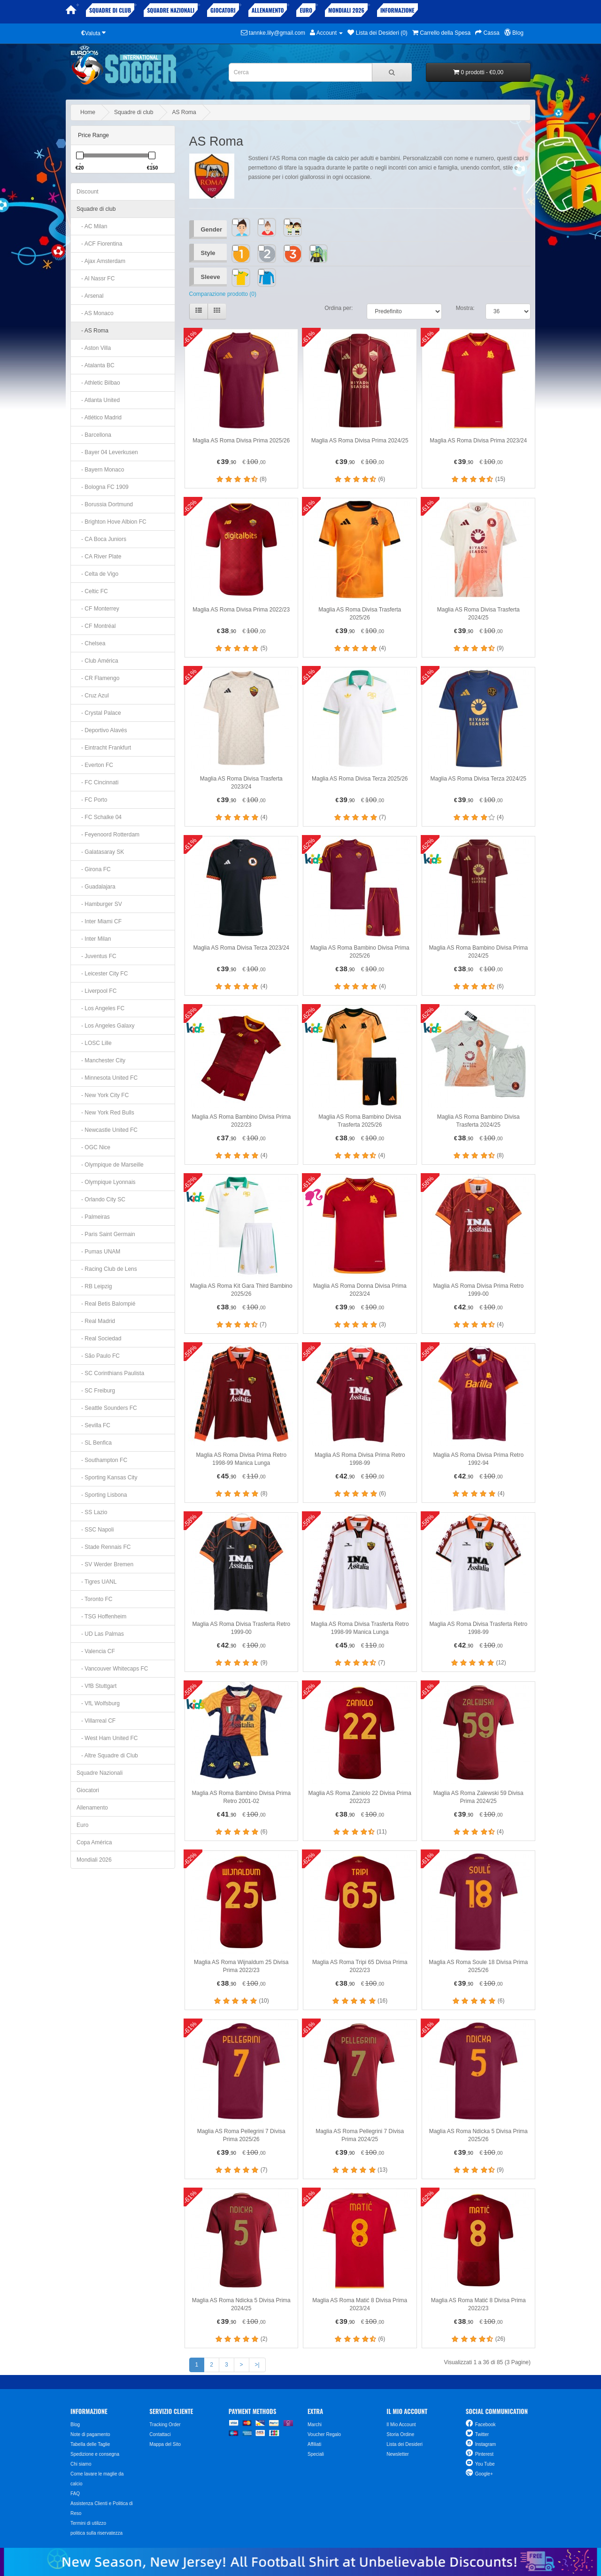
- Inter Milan (94, 939)
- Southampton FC (102, 1460)
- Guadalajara (96, 886)
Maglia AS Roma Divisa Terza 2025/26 (360, 778)
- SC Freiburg (96, 1390)
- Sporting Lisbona (102, 1495)
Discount (88, 191)
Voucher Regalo (324, 2434)
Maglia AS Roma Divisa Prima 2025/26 (241, 440)
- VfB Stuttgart (96, 1686)
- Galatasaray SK (100, 852)
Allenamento (268, 10)
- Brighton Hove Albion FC (111, 521)
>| (257, 2364)
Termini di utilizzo (88, 2523)
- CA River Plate (99, 556)
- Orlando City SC (101, 1199)
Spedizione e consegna (94, 2454)
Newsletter (397, 2454)
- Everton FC (95, 765)
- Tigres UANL (96, 1581)
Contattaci (159, 2434)
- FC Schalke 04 (99, 817)
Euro (306, 10)
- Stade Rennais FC (104, 1547)
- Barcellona (94, 435)
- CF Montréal (96, 626)
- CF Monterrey (98, 608)
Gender (212, 229)
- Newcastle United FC (107, 1130)
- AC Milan (92, 226)
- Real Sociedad (99, 1338)
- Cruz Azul (93, 695)
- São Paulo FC (98, 1356)
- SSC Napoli (95, 1529)
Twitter (482, 2434)
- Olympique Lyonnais (106, 1182)
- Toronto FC (94, 1599)
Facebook (485, 2424)
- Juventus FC (96, 956)
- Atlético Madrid (99, 417)
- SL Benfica (94, 1442)
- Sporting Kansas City (107, 1477)
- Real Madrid (96, 1321)
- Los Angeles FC (100, 1008)
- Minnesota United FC (107, 1078)
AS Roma (184, 112)
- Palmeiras (93, 1217)
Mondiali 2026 (346, 10)
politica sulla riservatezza (96, 2533)
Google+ (484, 2473)
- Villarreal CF (96, 1720)
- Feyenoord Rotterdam (108, 834)
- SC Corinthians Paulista (110, 1373)
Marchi (315, 2424)
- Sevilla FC (93, 1425)
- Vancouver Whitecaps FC (112, 1668)
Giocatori (223, 10)
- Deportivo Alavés (102, 730)
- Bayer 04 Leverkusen (107, 452)
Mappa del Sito (165, 2444)
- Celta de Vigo (97, 574)
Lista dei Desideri (404, 2444)
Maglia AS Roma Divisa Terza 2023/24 (241, 947)
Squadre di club (110, 10)
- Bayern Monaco (100, 469)
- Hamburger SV (99, 904)
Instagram (485, 2444)
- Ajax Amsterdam (101, 261)
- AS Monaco (95, 313)
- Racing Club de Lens (107, 1269)
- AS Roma (92, 330)
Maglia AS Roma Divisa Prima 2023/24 (478, 440)
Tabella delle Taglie (90, 2444)
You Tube (485, 2464)
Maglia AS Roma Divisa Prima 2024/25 (359, 440)
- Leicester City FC (102, 973)
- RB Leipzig (94, 1286)
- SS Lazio (92, 1512)
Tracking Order (164, 2424)
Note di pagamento (90, 2434)
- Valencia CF (96, 1651)
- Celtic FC (92, 591)
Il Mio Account (401, 2424)
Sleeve (210, 276)
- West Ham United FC (107, 1738)
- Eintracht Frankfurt (104, 747)
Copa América (94, 1842)
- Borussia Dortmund (105, 504)
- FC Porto (92, 800)
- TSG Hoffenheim (101, 1616)
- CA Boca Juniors (101, 539)
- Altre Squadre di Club (107, 1755)
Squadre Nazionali (170, 10)
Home (87, 112)
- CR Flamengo (98, 678)
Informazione (397, 10)
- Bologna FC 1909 (103, 487)
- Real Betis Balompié (106, 1303)
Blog (75, 2424)
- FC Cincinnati (97, 782)
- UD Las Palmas (100, 1634)
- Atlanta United (98, 400)
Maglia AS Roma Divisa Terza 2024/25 (478, 778)
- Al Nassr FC (96, 278)
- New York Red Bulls (105, 1112)
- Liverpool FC (96, 991)
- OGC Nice (93, 1147)
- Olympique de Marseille (110, 1164)
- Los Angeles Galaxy (105, 1025)
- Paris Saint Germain (106, 1234)
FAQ (75, 2493)
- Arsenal (90, 296)
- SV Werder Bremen (105, 1564)
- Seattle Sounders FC (107, 1408)
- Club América (97, 661)
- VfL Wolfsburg (98, 1703)
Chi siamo (80, 2464)
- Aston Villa (94, 348)
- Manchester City (101, 1060)
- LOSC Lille (94, 1043)
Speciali (316, 2454)
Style (208, 252)
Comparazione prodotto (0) (222, 294)
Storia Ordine (400, 2434)
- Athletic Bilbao (98, 382)
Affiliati (314, 2444)
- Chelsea (91, 643)
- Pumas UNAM (98, 1251)
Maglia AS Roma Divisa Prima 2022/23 (241, 609)
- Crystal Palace (99, 713)
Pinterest (484, 2454)
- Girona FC (94, 869)
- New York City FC (103, 1095)
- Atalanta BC (96, 365)
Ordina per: (338, 308)
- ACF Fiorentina (99, 243)
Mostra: (465, 308)
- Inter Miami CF (99, 921)
